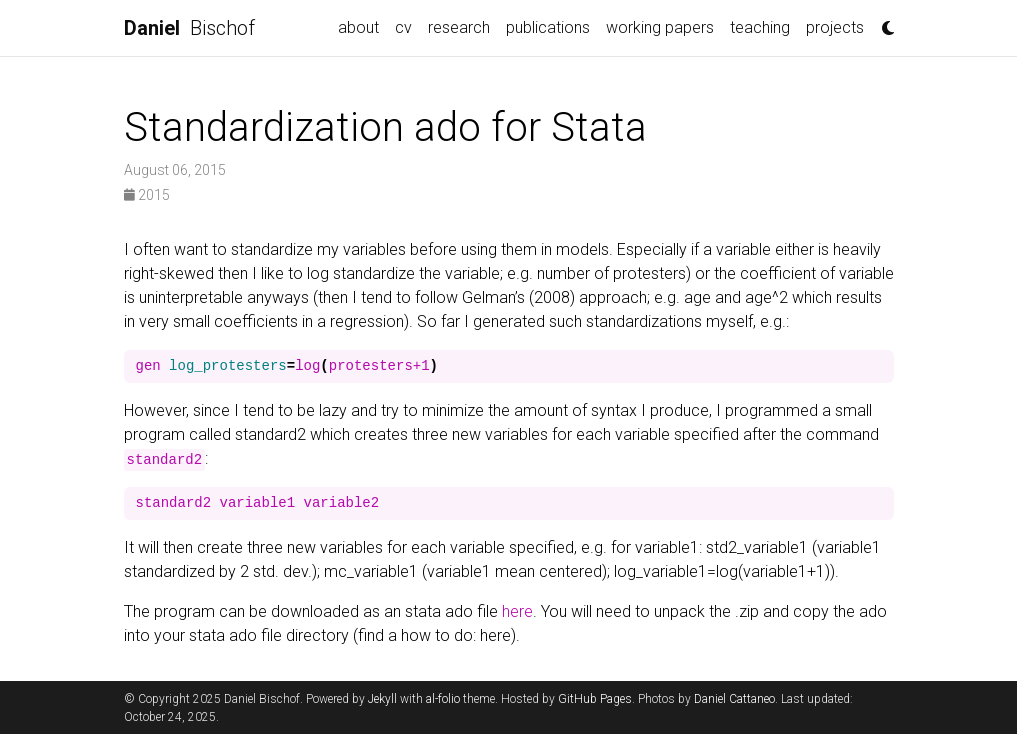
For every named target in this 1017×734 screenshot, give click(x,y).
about (358, 27)
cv (403, 27)
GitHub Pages (595, 699)
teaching (760, 27)
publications (548, 27)
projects (835, 27)
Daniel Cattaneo (734, 699)
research (459, 27)
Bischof (189, 28)
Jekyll (382, 699)
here (517, 611)
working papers (660, 27)
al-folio (443, 699)
